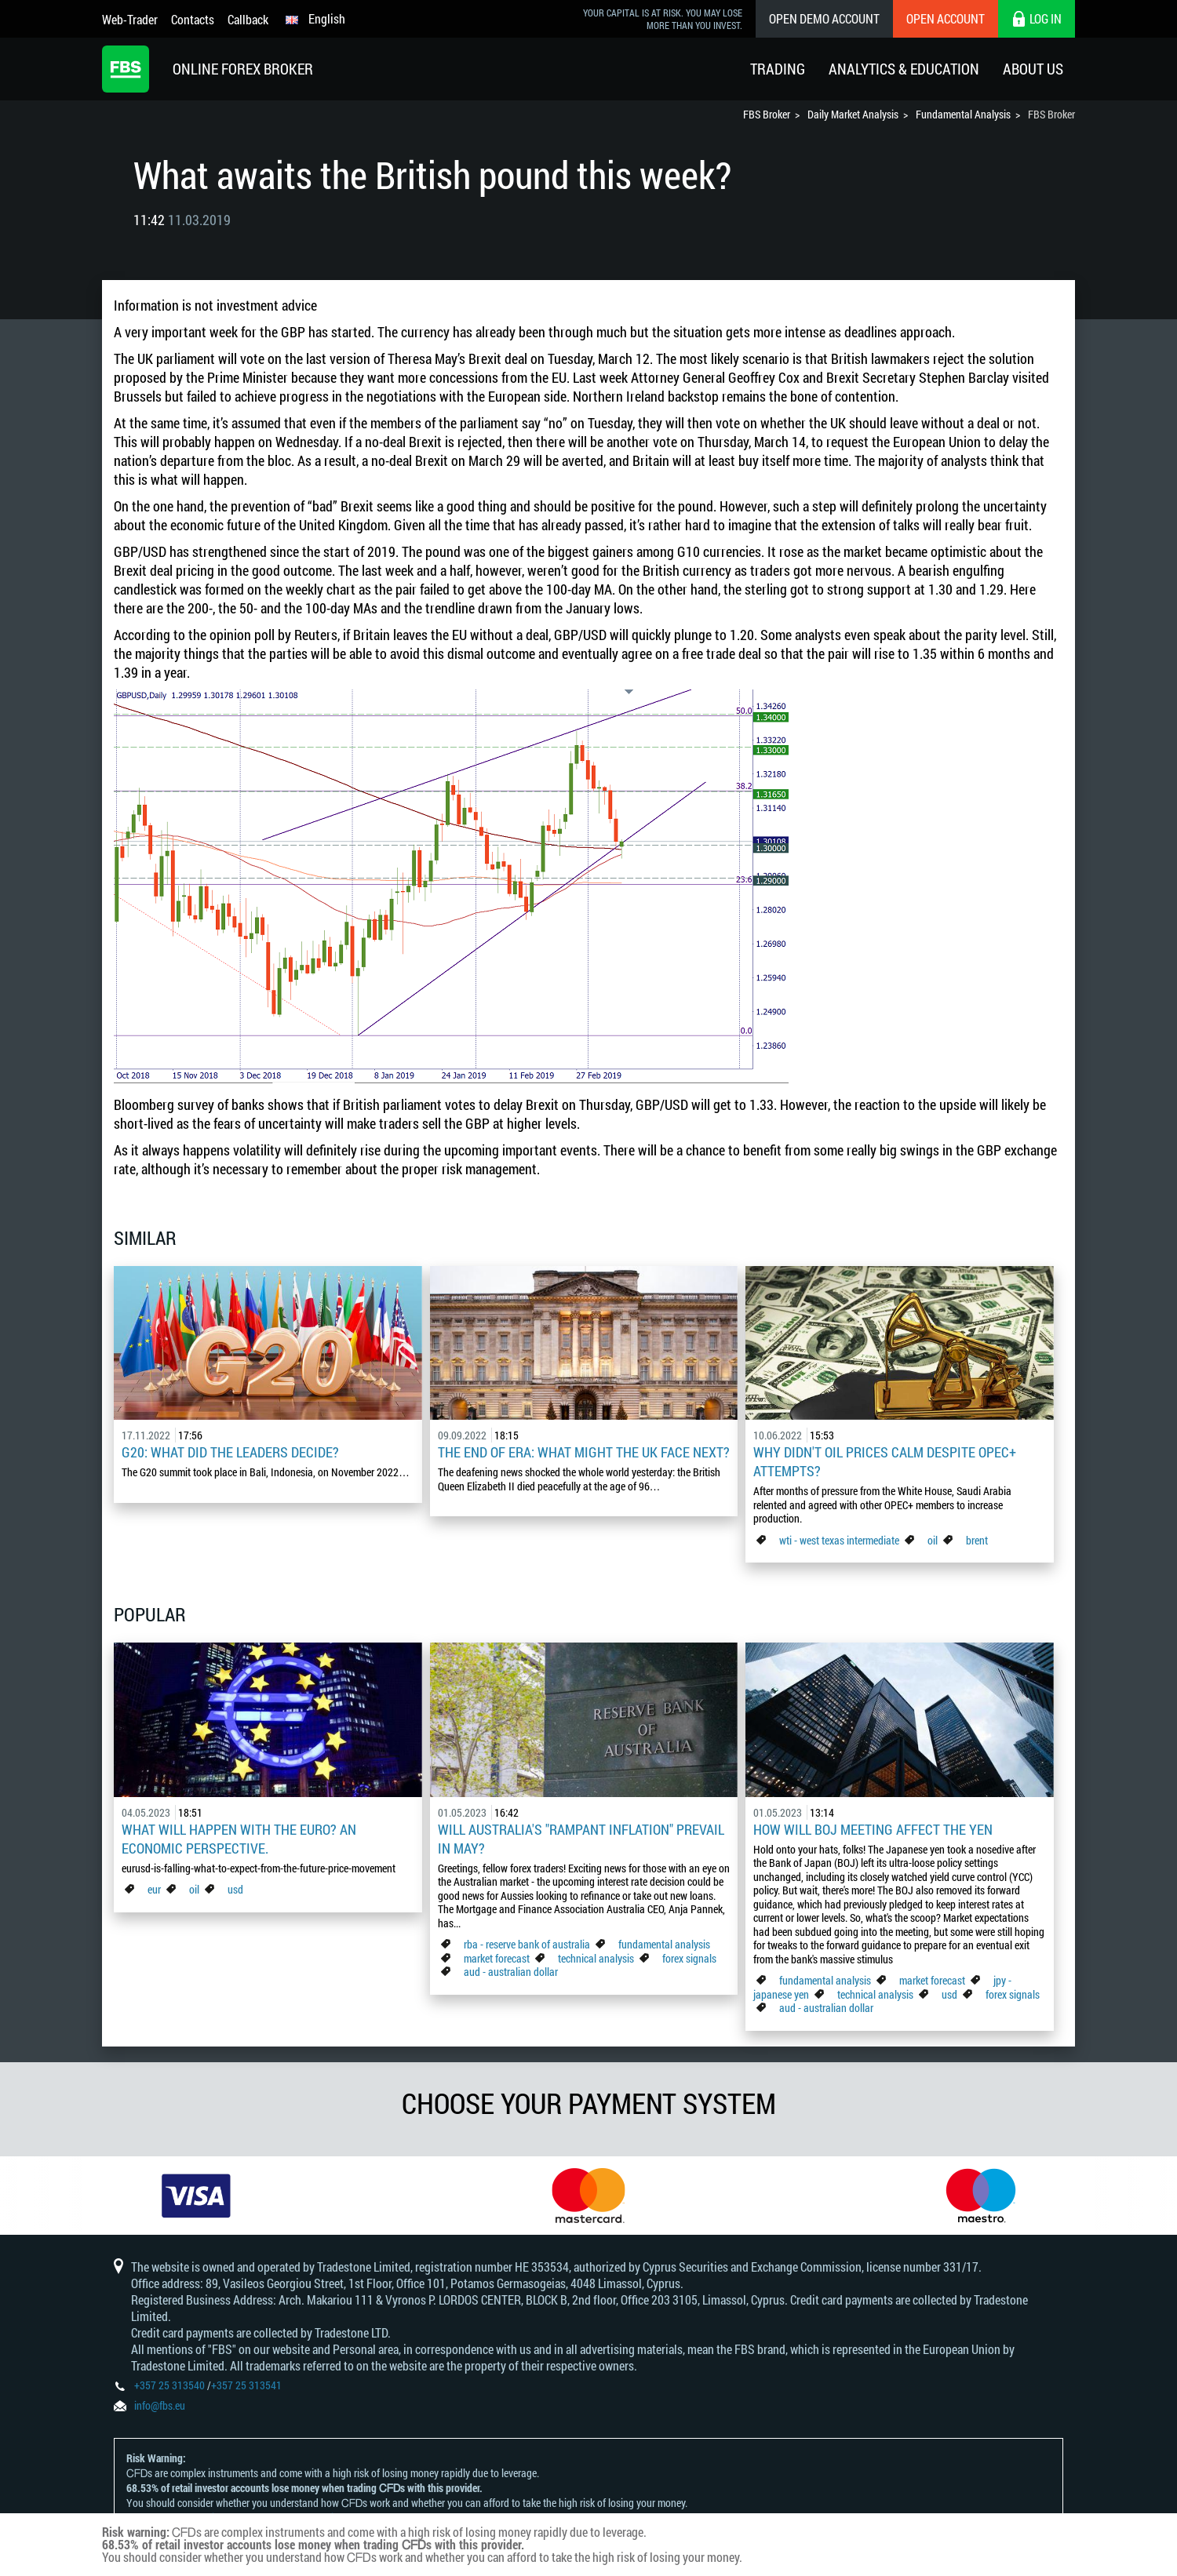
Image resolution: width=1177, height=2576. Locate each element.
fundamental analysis (664, 1944)
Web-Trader (130, 19)
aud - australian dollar (511, 1971)
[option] (196, 2195)
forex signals (689, 1958)
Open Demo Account (824, 18)
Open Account (945, 18)
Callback (248, 19)
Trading (777, 68)
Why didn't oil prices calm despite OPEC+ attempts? (884, 1461)
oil (932, 1540)
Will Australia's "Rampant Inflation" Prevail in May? (581, 1838)
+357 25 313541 (246, 2385)
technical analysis (596, 1958)
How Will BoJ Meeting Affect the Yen (873, 1829)
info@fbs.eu (159, 2405)
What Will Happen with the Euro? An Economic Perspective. (239, 1838)
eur (154, 1889)
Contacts (192, 19)
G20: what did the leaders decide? (230, 1452)
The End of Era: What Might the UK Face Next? (584, 1452)
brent (977, 1540)
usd (235, 1889)
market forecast (497, 1958)
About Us (1033, 68)
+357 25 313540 (169, 2385)
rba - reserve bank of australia (528, 1944)
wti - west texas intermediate (839, 1540)
